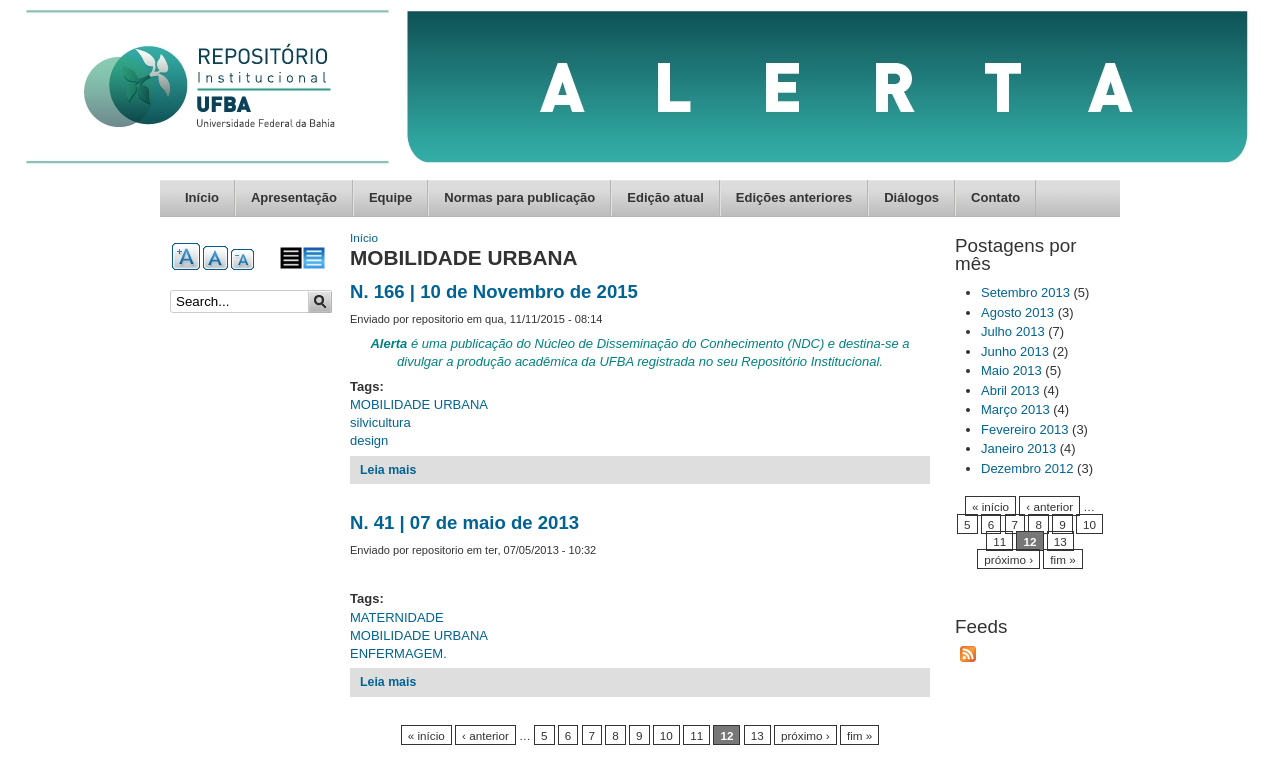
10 (666, 735)
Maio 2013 (1011, 370)
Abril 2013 (1010, 390)
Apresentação (294, 197)
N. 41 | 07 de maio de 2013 (464, 522)
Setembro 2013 (1025, 292)
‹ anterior (485, 735)
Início (202, 197)
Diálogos (911, 197)
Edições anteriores (794, 197)
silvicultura (380, 422)
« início (426, 735)
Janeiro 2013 (1018, 448)
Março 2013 (1015, 409)
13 (757, 735)
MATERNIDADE (397, 617)
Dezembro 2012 (1027, 468)
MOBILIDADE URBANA (419, 404)
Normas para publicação (519, 197)
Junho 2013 (1015, 351)
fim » (859, 735)
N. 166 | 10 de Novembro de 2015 (494, 291)
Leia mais (388, 470)
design (369, 440)
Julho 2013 (1013, 331)
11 (696, 735)
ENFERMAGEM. (398, 653)
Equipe (390, 197)
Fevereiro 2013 (1024, 429)
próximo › (805, 735)
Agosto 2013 (1017, 312)
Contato (995, 197)
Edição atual (665, 197)
